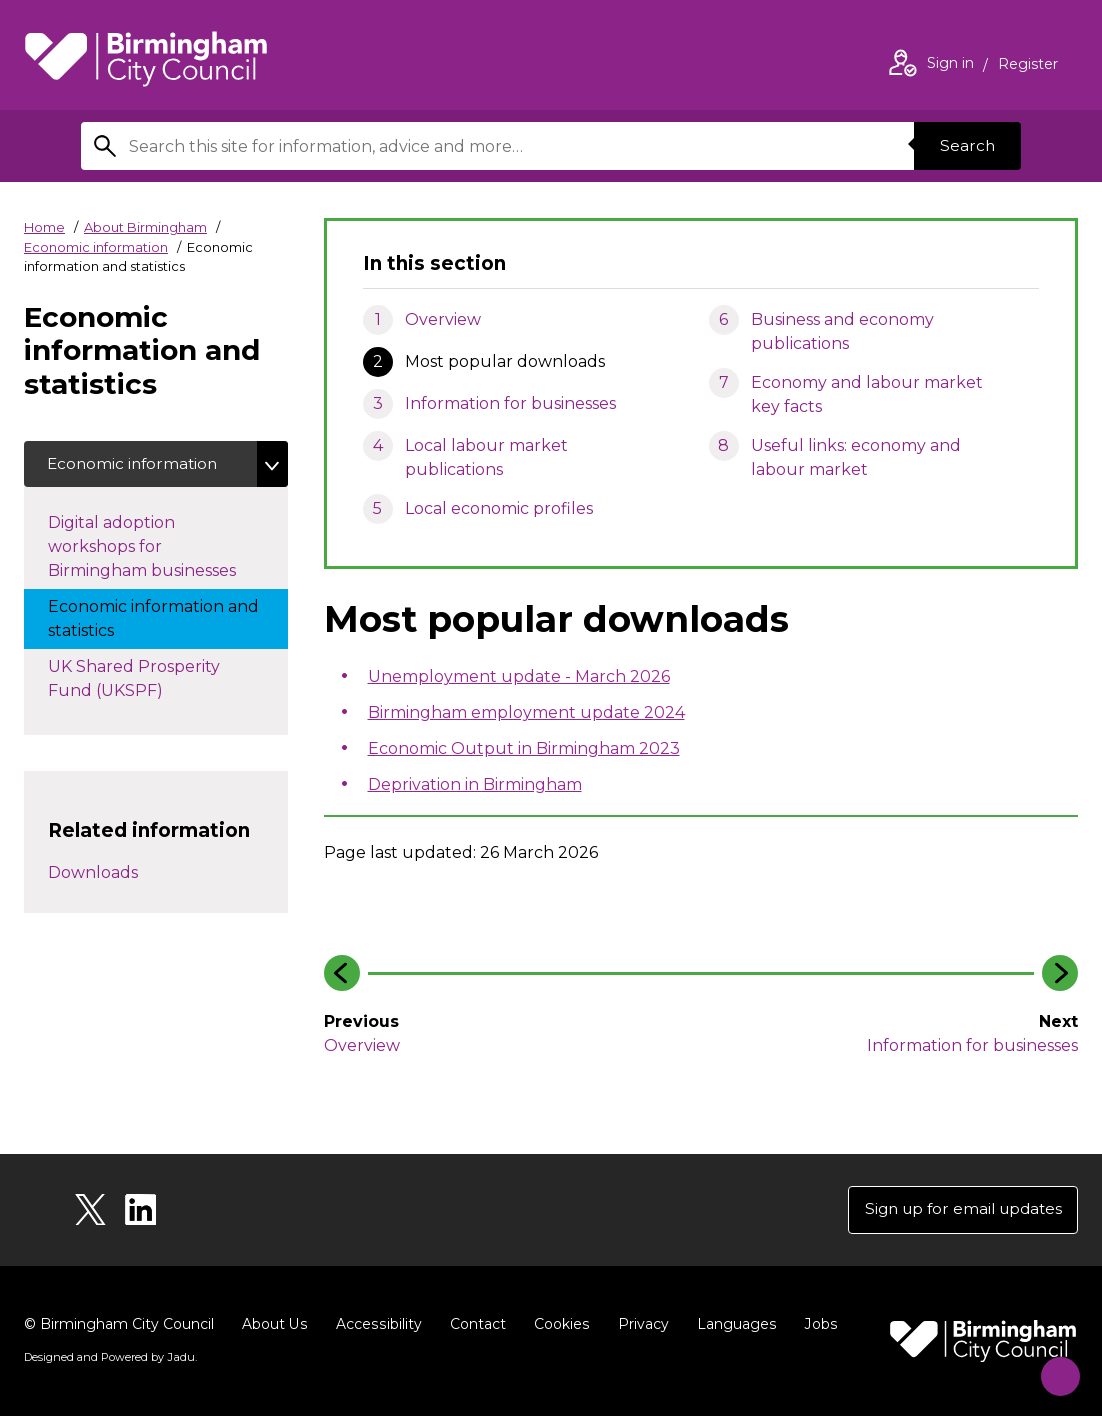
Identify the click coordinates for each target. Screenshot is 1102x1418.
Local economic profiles (499, 508)
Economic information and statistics (153, 620)
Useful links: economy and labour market (856, 457)
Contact (475, 1326)
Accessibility (377, 1326)
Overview (443, 319)
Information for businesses (510, 403)
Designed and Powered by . (109, 1359)
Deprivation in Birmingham (475, 784)
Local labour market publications (486, 457)
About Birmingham (145, 227)
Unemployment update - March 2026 (519, 676)
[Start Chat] (1052, 1368)
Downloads (93, 874)
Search (965, 145)
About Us (274, 1326)
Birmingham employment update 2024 (526, 712)
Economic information (96, 247)
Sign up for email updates (957, 1210)
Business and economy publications (842, 331)
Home (44, 227)
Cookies (558, 1326)
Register (1028, 66)
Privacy (639, 1326)
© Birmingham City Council (119, 1326)
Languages (732, 1326)
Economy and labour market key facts (867, 394)
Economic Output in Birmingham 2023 (524, 748)
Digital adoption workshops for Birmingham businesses (162, 548)
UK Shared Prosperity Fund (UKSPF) (134, 680)
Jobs (816, 1326)
